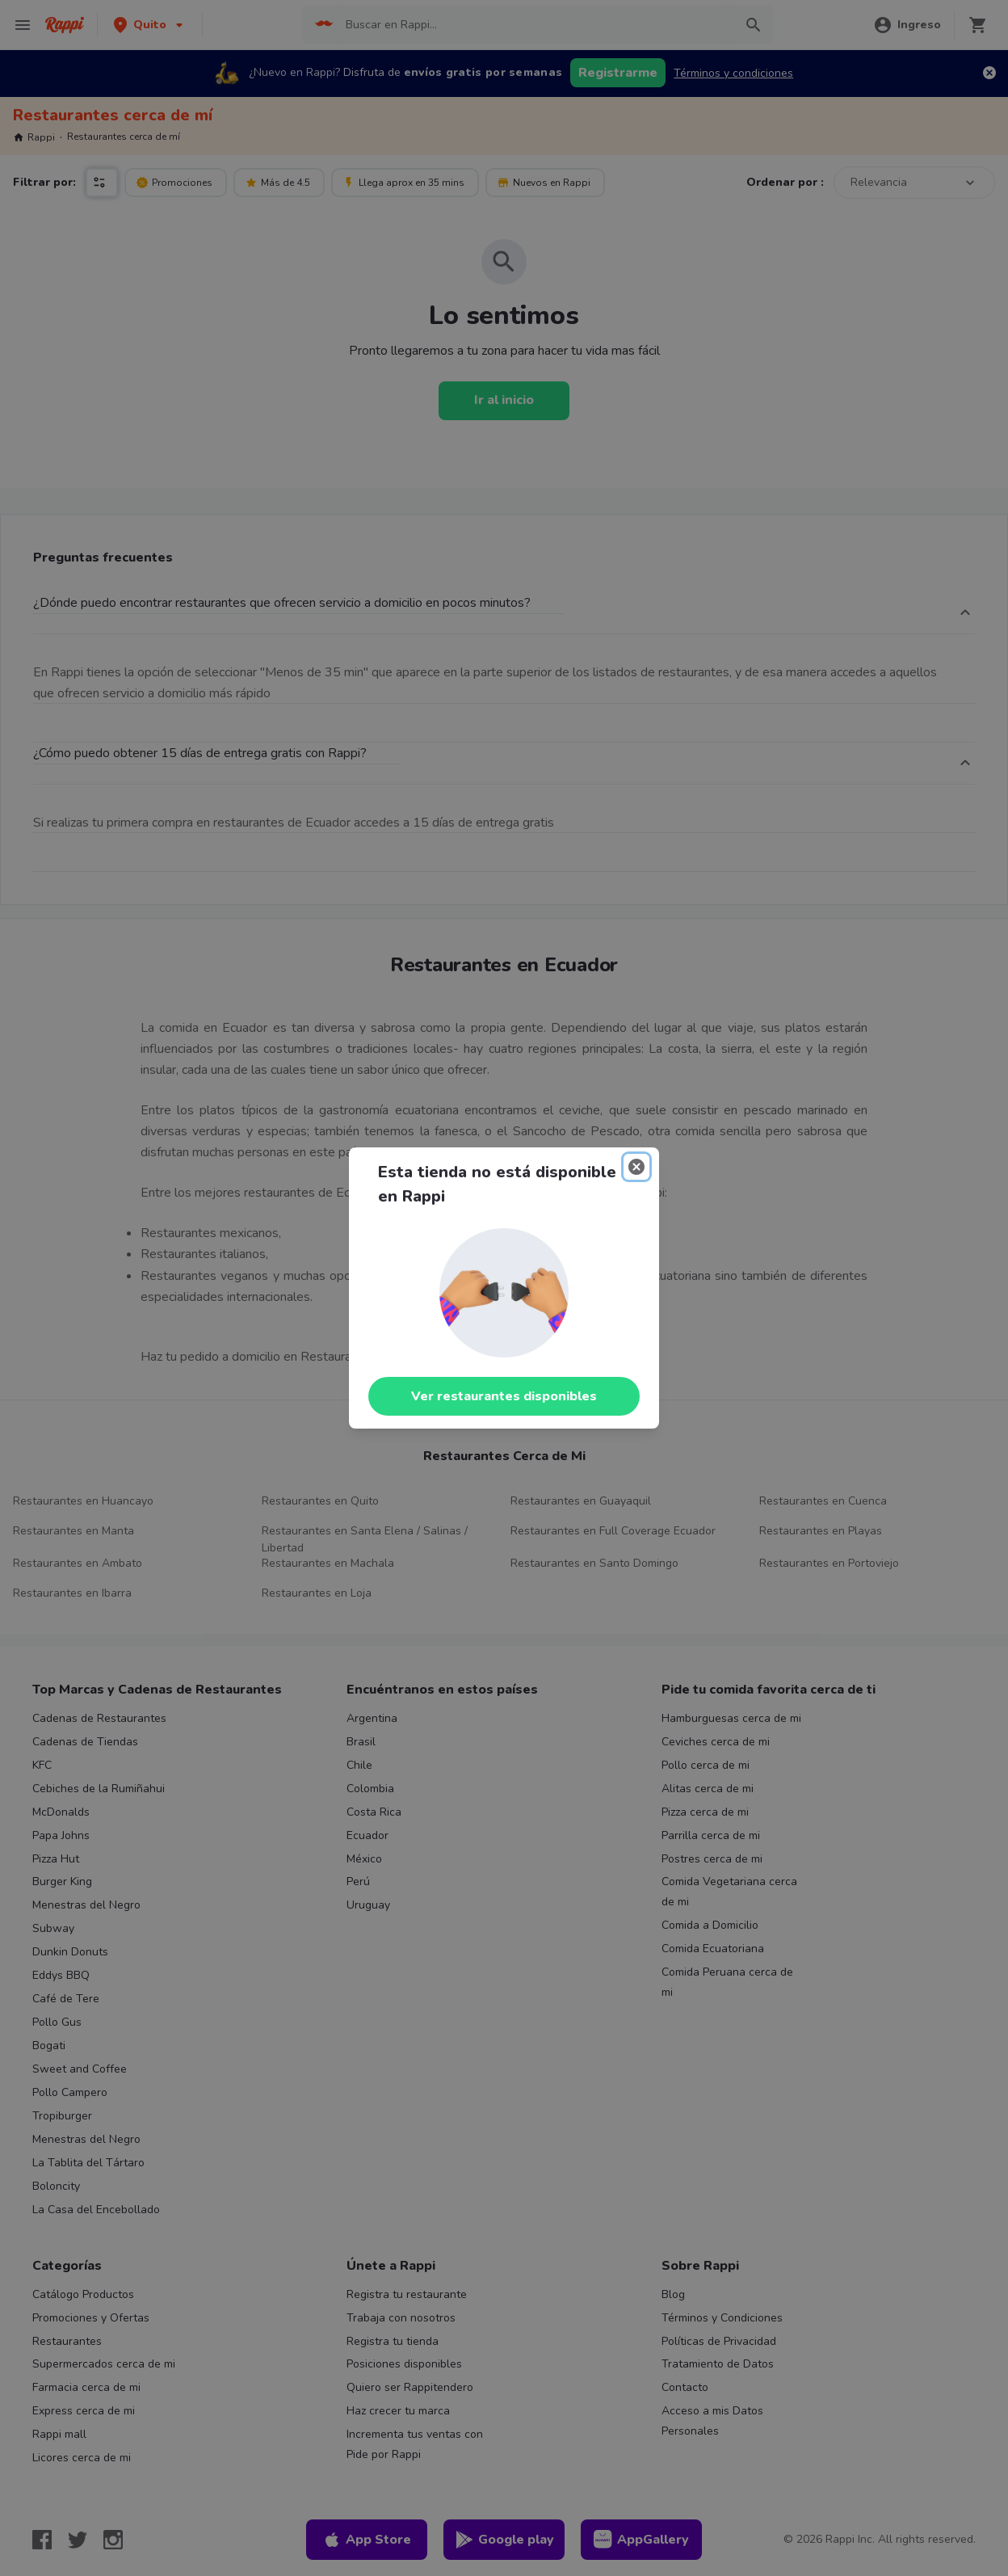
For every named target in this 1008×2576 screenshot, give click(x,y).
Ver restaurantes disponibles (504, 1396)
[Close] (636, 1167)
